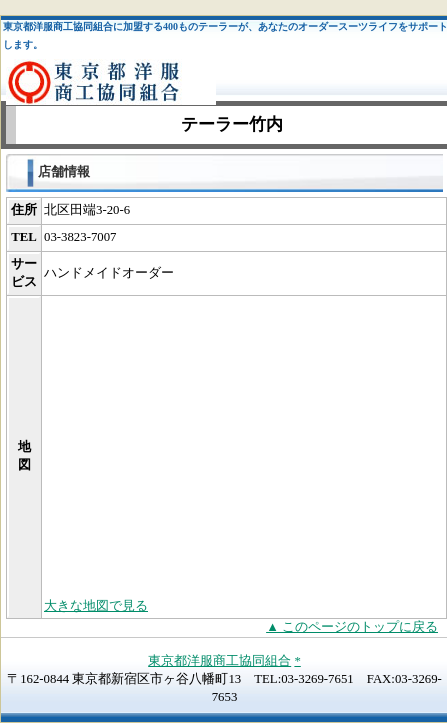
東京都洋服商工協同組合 (219, 661)
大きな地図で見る (96, 606)
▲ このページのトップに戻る (352, 627)
